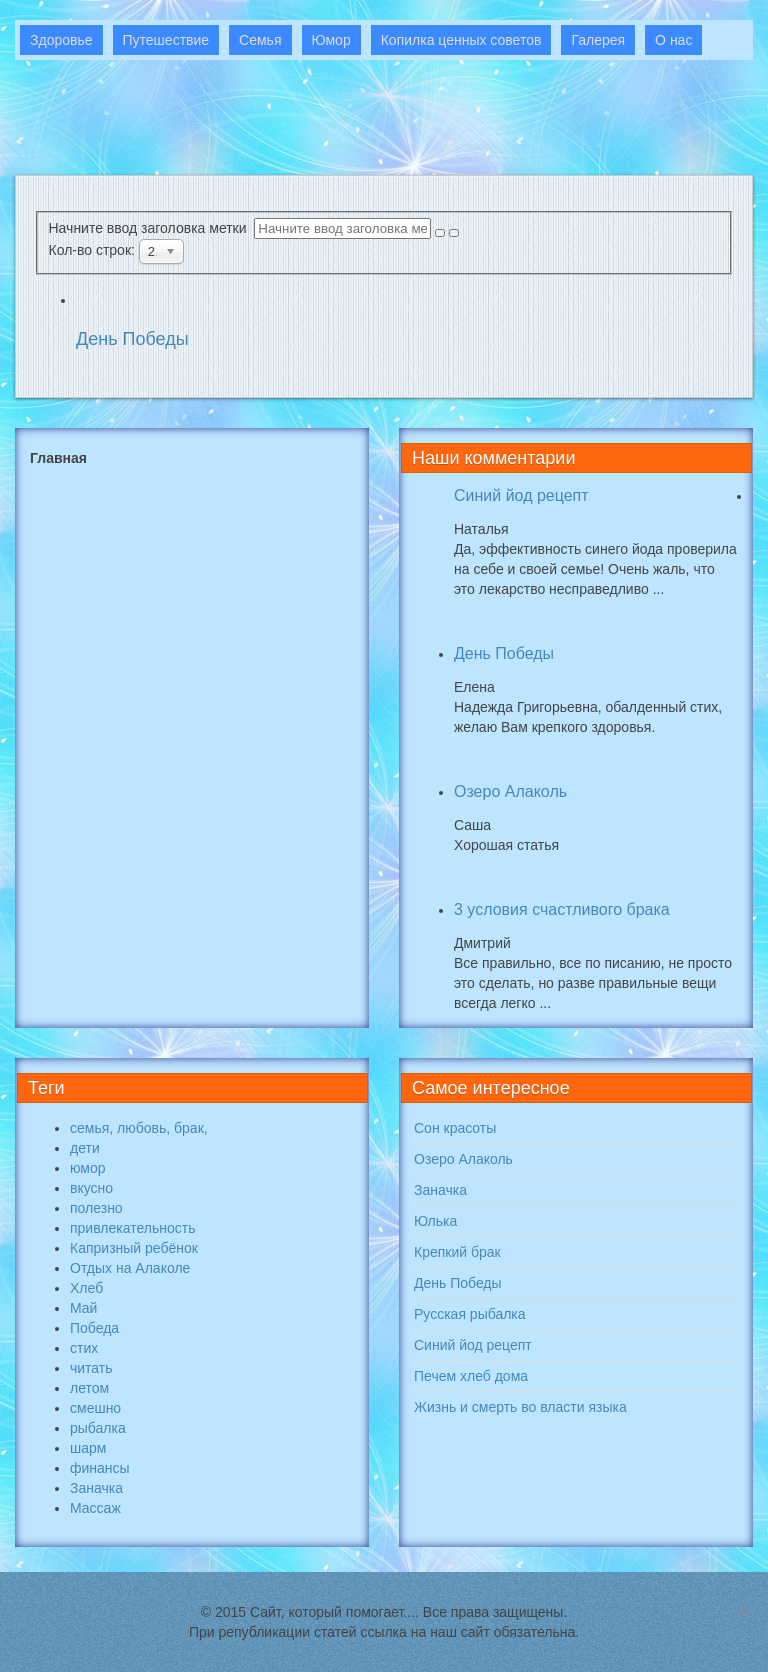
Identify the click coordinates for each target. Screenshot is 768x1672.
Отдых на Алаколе (130, 1268)
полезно (96, 1208)
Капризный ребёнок (134, 1248)
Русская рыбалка (470, 1314)
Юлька (435, 1221)
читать (91, 1368)
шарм (88, 1448)
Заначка (96, 1488)
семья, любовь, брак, (139, 1128)
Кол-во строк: (94, 250)
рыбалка (98, 1428)
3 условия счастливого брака (562, 909)
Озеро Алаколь (510, 791)
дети (85, 1148)
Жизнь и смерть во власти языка (520, 1407)
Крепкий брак (457, 1252)
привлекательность (132, 1228)
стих (84, 1348)
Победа (94, 1328)
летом (89, 1388)
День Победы (132, 339)
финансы (100, 1468)
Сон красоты (455, 1128)
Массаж (95, 1508)
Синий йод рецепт (521, 495)
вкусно (91, 1188)
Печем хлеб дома (471, 1376)
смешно (95, 1408)
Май (83, 1308)
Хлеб (86, 1288)
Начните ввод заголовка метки (152, 228)
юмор (88, 1168)
